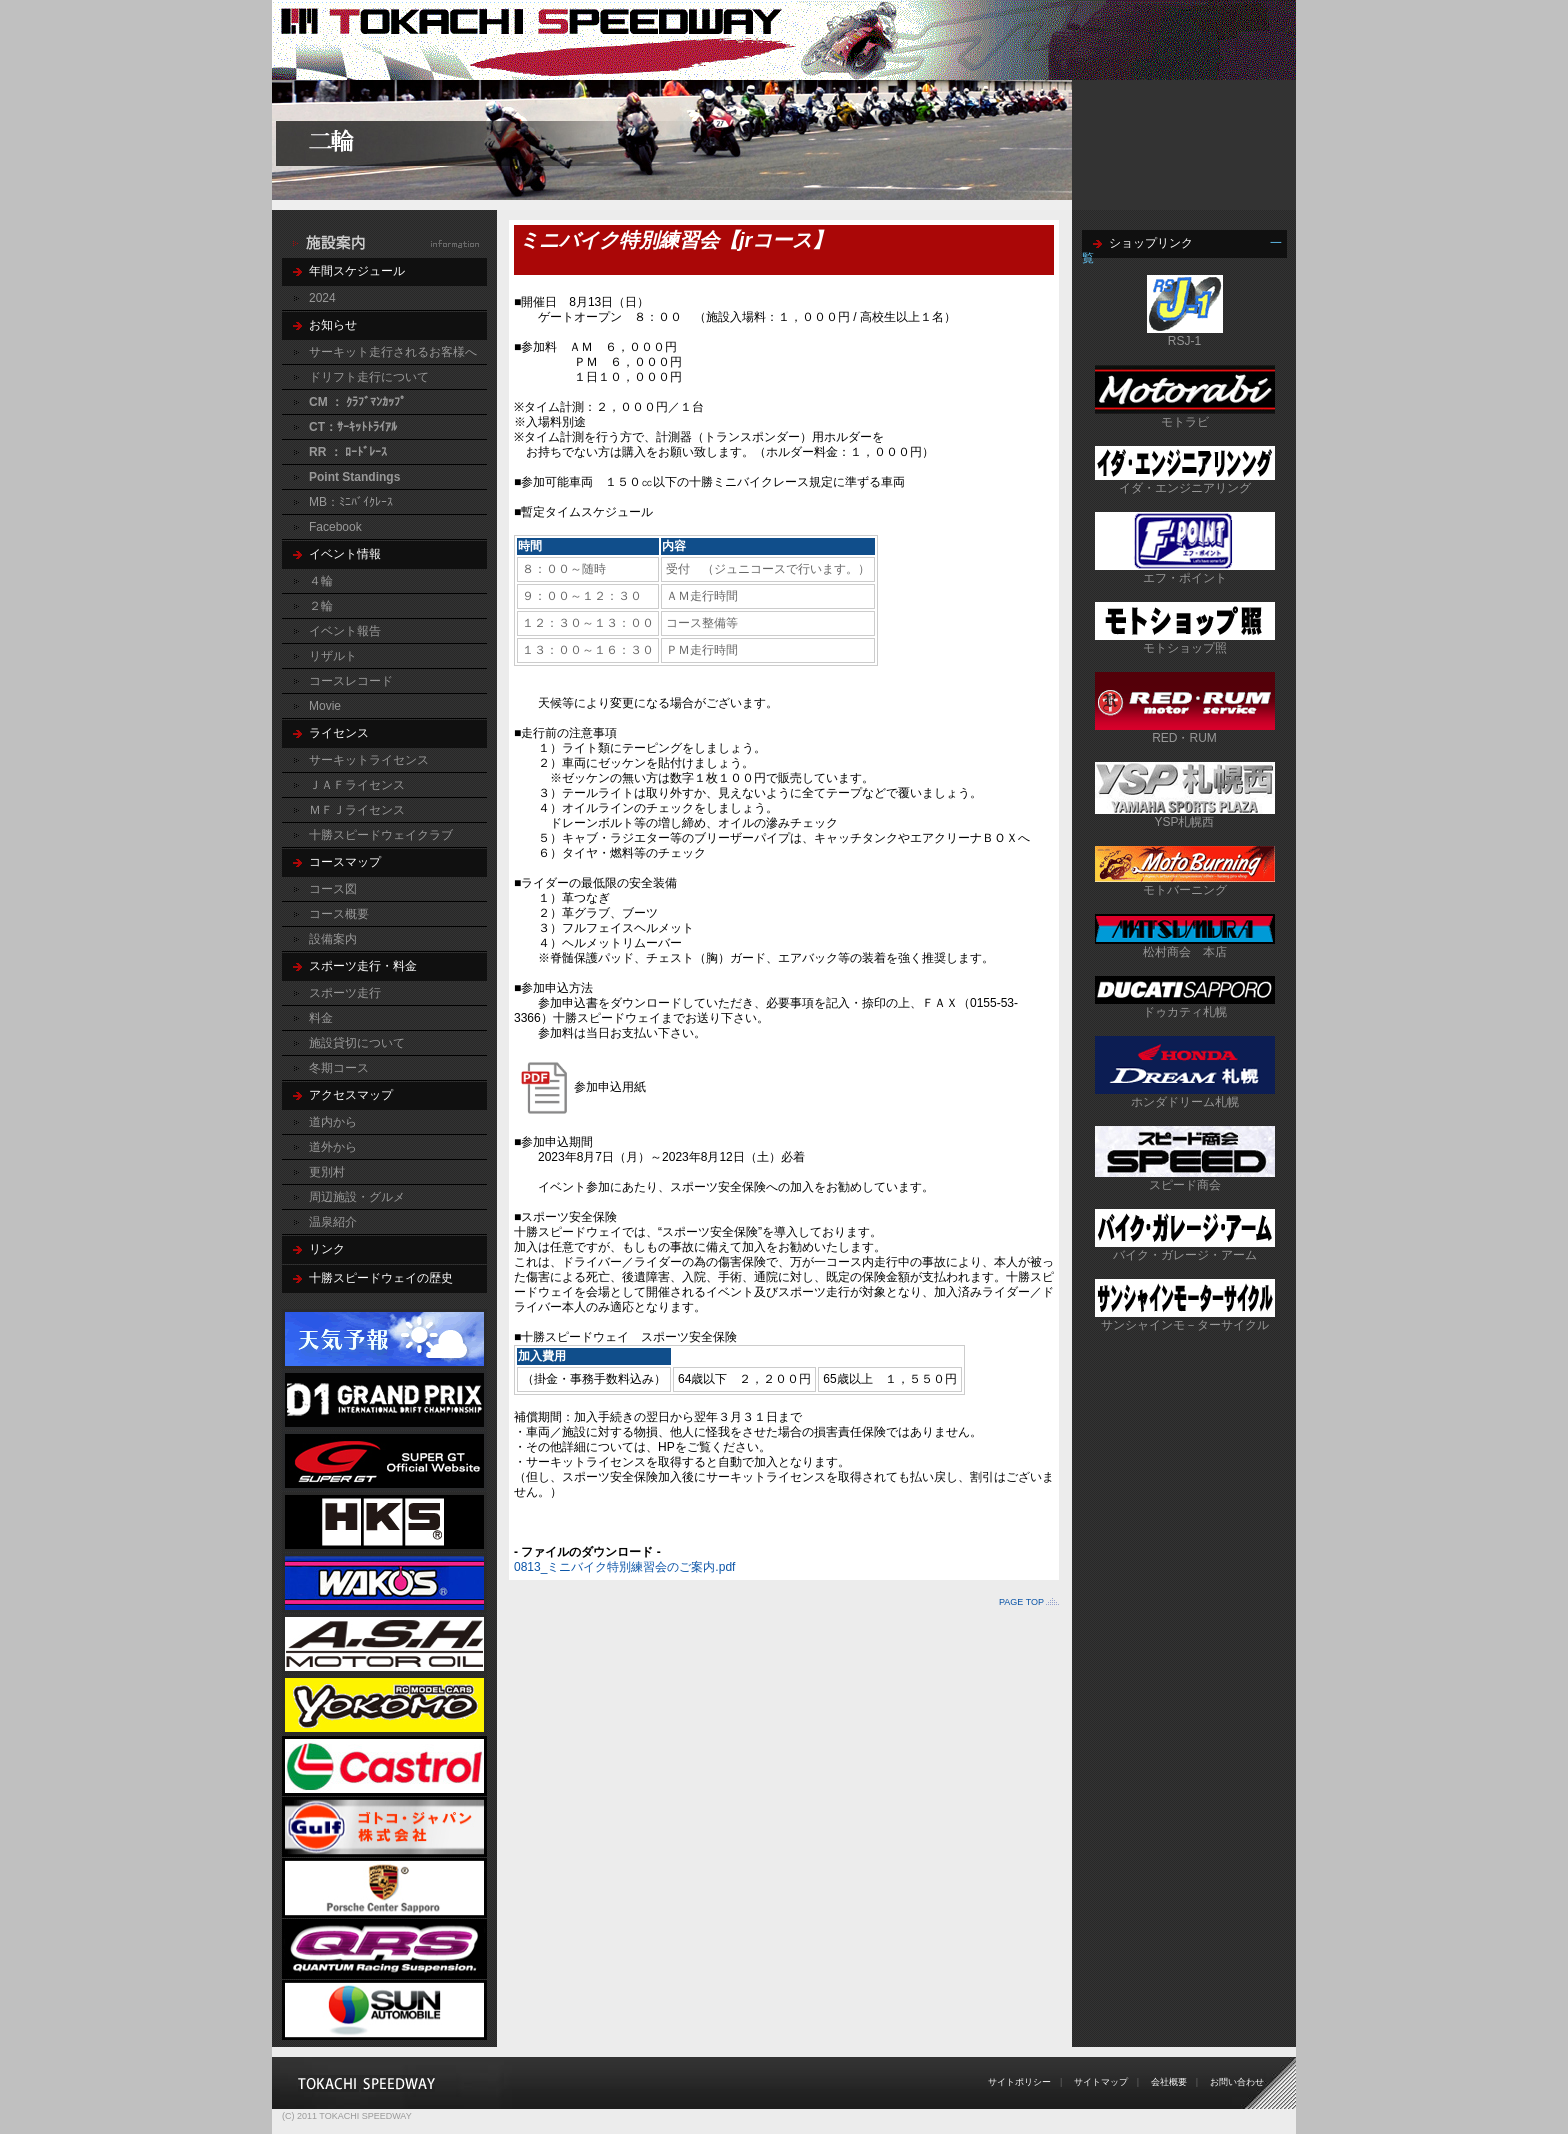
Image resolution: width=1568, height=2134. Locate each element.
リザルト (333, 656)
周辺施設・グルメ (357, 1197)
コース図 (333, 889)
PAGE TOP (1021, 1602)
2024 (322, 298)
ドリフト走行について (369, 377)
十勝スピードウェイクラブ (381, 835)
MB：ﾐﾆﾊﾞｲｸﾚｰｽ (351, 502)
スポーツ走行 (345, 993)
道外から (333, 1147)
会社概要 (1169, 2082)
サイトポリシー (1019, 2082)
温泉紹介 (333, 1222)
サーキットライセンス (369, 760)
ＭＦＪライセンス (357, 810)
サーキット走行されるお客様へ (393, 352)
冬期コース (339, 1068)
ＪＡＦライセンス (357, 785)
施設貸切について (357, 1043)
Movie (325, 706)
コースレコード (351, 681)
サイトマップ (1101, 2082)
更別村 (327, 1172)
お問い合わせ (1237, 2082)
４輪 (321, 581)
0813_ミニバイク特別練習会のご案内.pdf (624, 1567)
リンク (327, 1249)
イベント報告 (345, 631)
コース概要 (339, 914)
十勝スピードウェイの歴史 (381, 1278)
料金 (321, 1018)
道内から (333, 1122)
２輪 (321, 606)
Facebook (335, 527)
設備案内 (333, 939)
